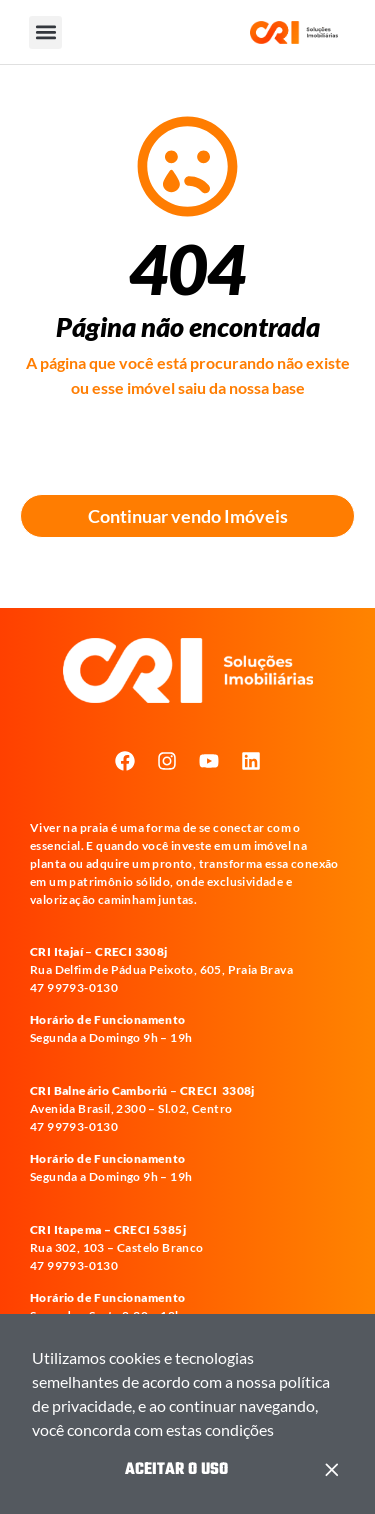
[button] (280, 1433)
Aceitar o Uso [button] (176, 1470)
